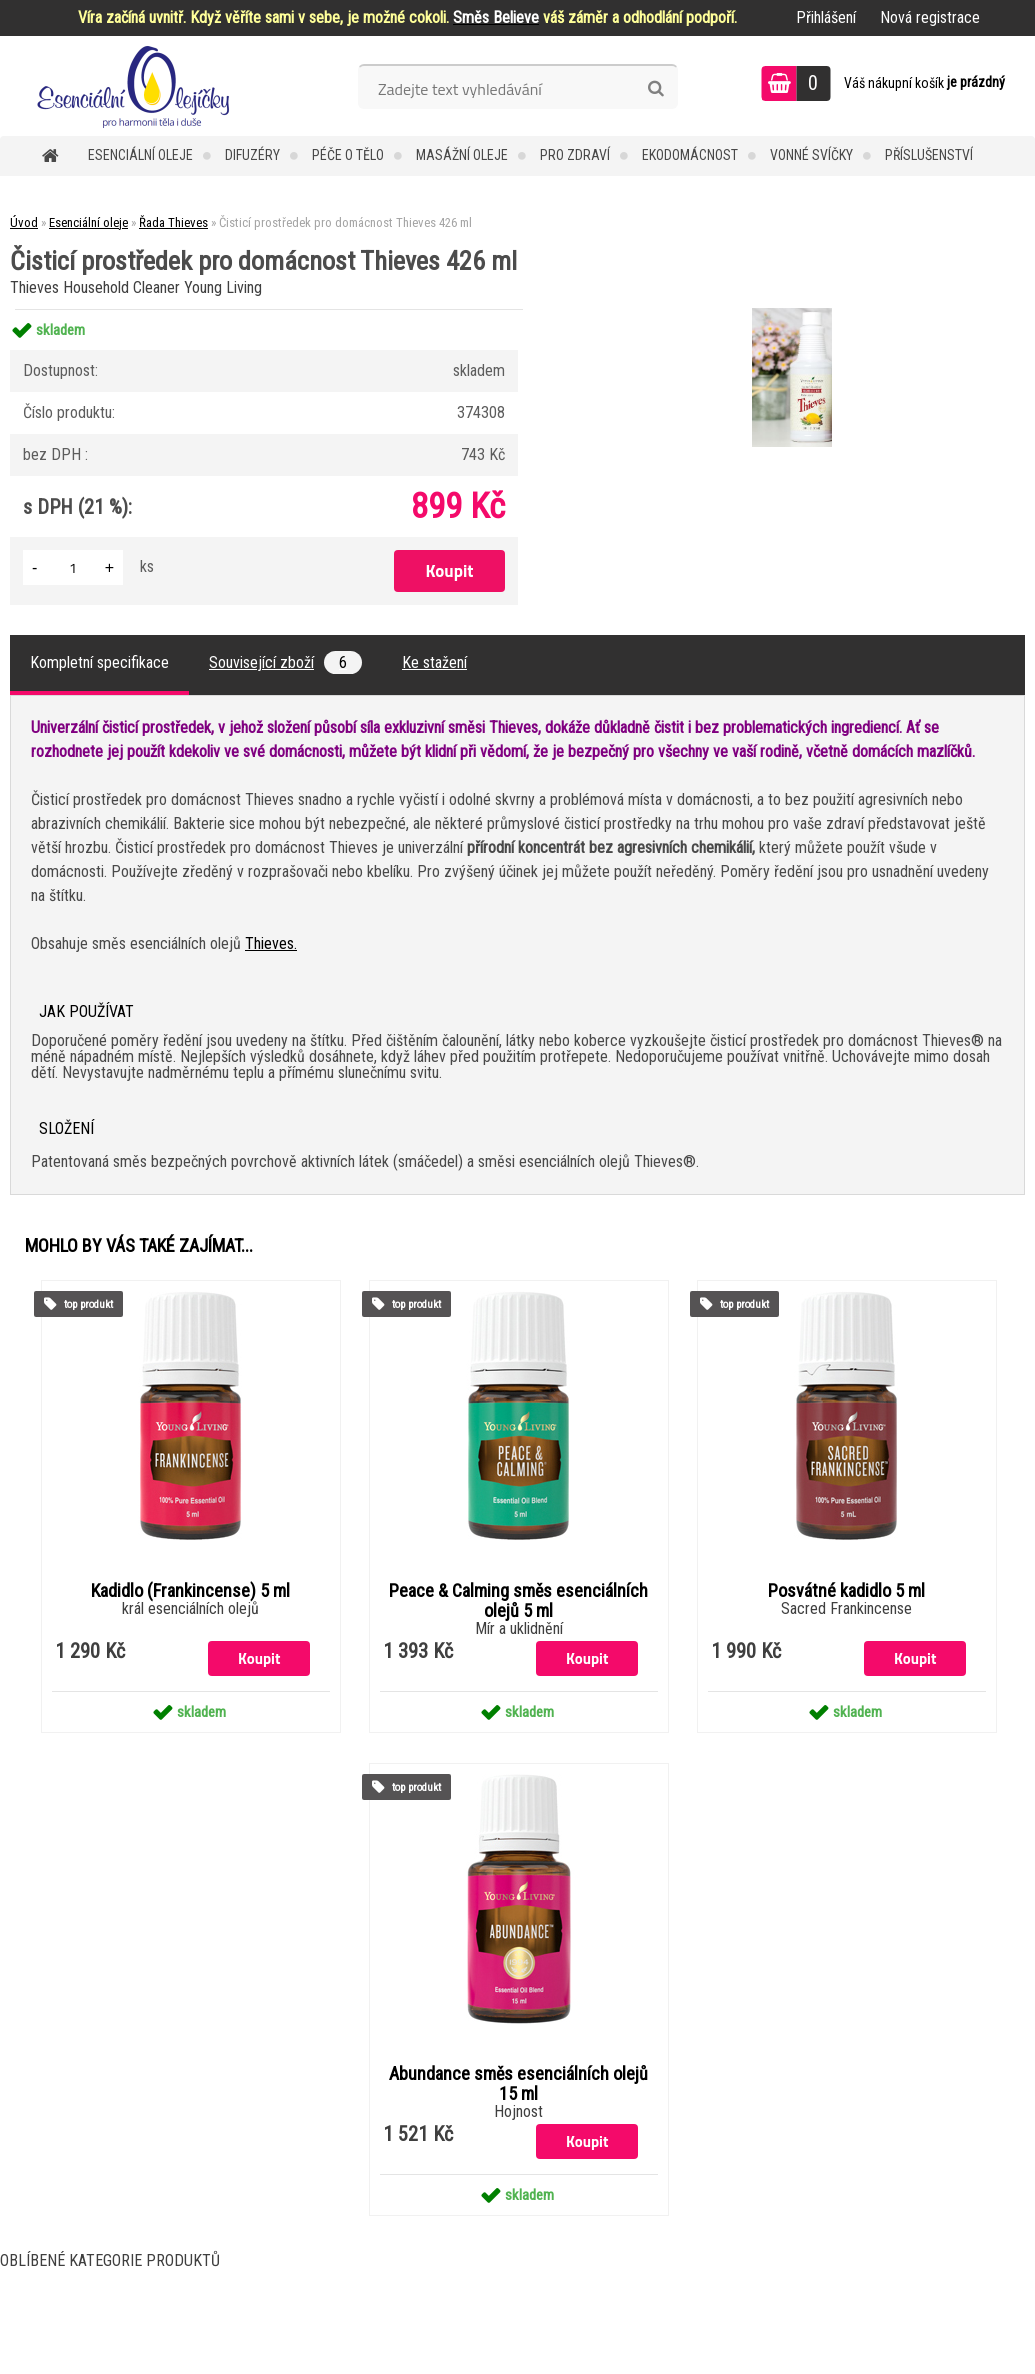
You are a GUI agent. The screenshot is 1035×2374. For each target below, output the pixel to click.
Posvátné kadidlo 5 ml (846, 1591)
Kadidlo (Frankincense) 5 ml (190, 1591)
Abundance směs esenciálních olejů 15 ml (518, 2084)
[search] (655, 89)
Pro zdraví (575, 155)
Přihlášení (826, 17)
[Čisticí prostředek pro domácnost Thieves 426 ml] (789, 310)
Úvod (24, 222)
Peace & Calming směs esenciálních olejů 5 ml (518, 1601)
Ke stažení (434, 662)
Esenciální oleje (140, 155)
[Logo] (137, 86)
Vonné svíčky (811, 155)
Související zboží (285, 662)
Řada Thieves (173, 222)
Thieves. (271, 943)
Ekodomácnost (690, 155)
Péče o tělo (348, 155)
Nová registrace (930, 17)
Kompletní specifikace (99, 662)
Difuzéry (252, 155)
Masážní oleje (462, 155)
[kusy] (73, 567)
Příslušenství (929, 155)
